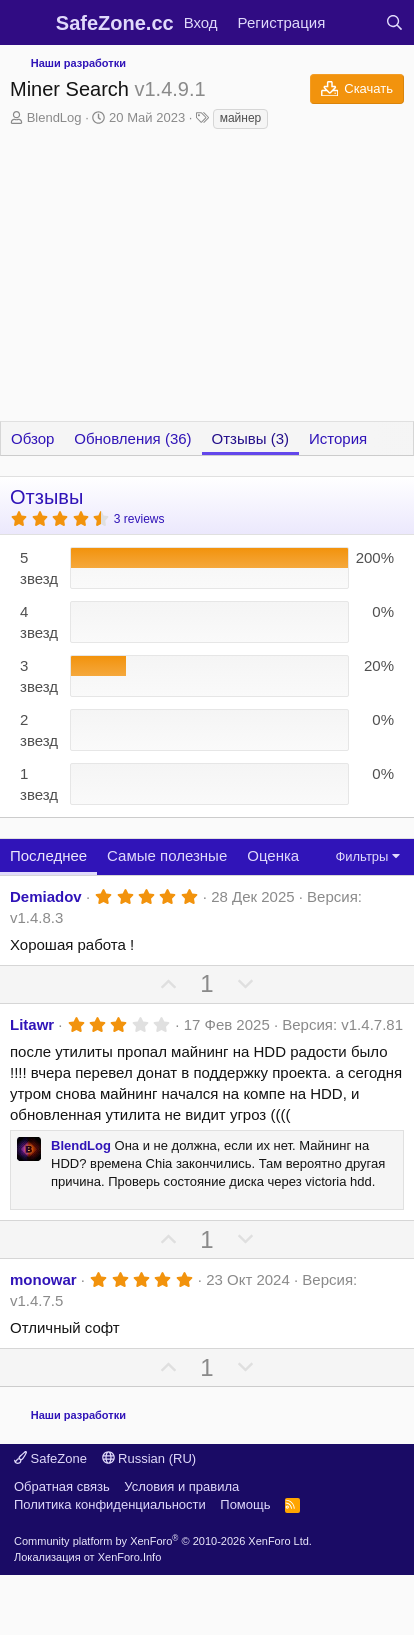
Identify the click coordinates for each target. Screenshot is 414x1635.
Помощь (245, 1504)
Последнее (48, 855)
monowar (43, 1279)
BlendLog (54, 117)
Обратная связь (62, 1486)
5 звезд (39, 568)
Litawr (32, 1024)
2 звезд (39, 730)
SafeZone (50, 1458)
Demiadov (46, 896)
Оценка (273, 855)
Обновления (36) (132, 438)
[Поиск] (394, 22)
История (338, 438)
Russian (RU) (149, 1458)
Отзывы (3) (250, 438)
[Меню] (27, 23)
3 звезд (39, 676)
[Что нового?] (354, 22)
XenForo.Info (130, 1557)
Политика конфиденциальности (110, 1504)
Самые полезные (167, 855)
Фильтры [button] (361, 856)
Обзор (32, 438)
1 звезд (39, 784)
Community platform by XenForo (163, 1541)
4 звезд (39, 622)
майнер (241, 118)
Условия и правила (181, 1486)
